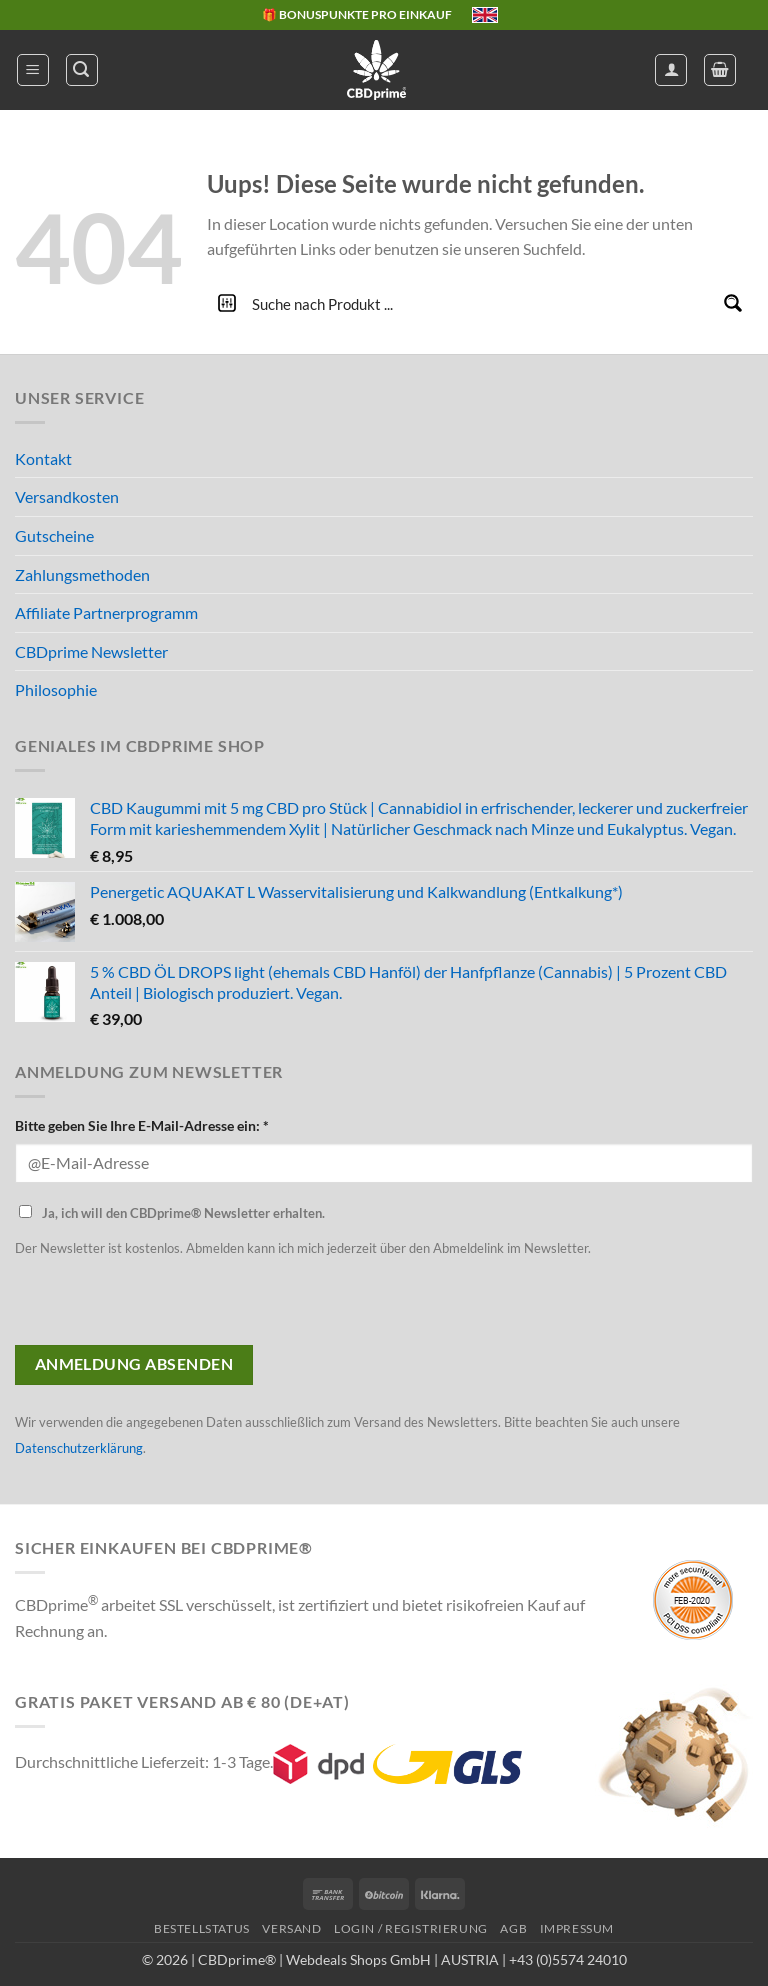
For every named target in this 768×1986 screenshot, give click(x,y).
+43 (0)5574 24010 (568, 1959)
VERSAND (291, 1928)
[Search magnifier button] (733, 303)
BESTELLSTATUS (202, 1928)
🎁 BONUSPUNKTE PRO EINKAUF (357, 14)
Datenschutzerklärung (79, 1448)
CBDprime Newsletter (91, 651)
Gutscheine (54, 535)
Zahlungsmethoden (82, 574)
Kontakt (43, 458)
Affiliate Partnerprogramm (106, 612)
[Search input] (481, 303)
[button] (33, 70)
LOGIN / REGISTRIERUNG (411, 1928)
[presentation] (167, 1306)
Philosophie (56, 689)
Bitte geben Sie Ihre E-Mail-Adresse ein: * (142, 1125)
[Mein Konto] (671, 70)
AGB (513, 1928)
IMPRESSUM (577, 1928)
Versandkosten (67, 496)
